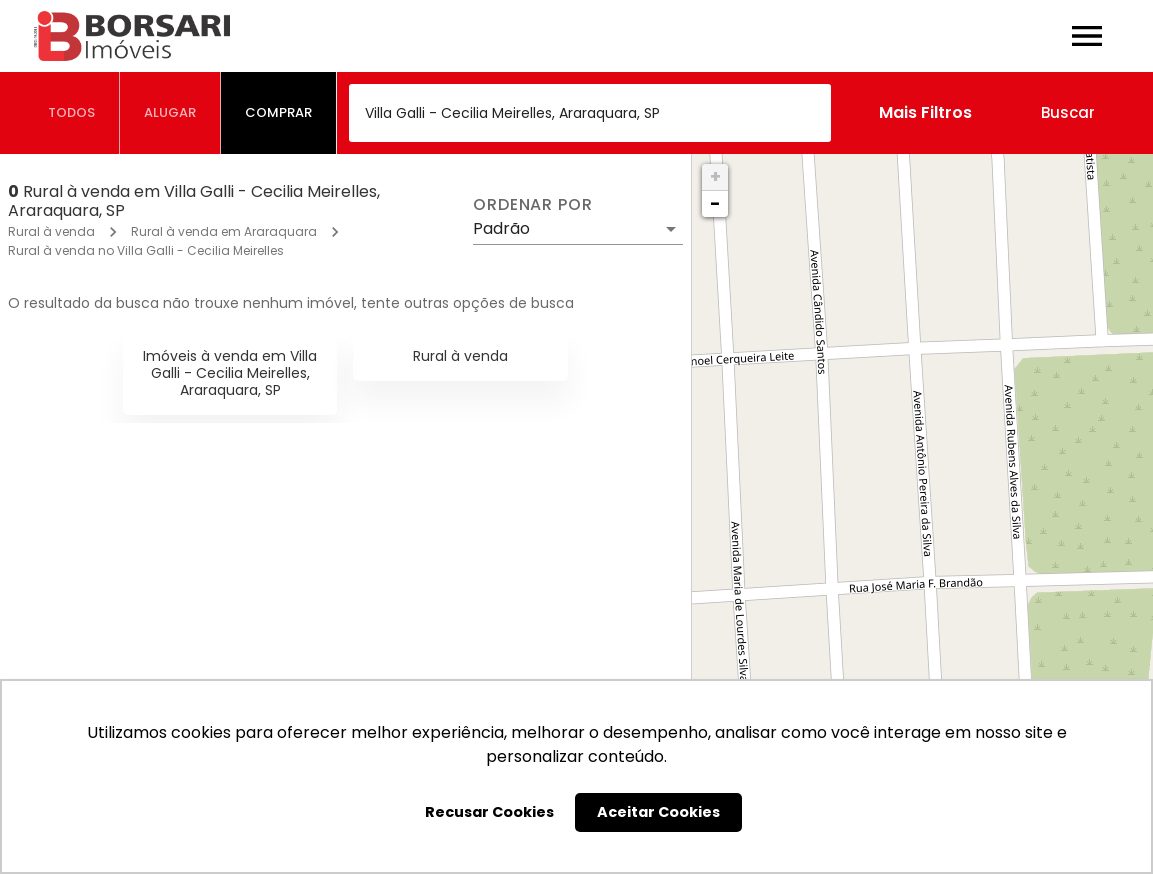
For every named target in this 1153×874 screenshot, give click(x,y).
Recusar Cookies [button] (489, 812)
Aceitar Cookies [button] (658, 812)
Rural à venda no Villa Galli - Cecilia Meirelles (146, 250)
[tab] (72, 113)
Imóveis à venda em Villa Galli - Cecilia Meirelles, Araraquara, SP (230, 373)
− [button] (715, 203)
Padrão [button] (501, 228)
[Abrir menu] (1087, 36)
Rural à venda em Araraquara (224, 231)
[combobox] (590, 113)
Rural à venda (51, 231)
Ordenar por (533, 205)
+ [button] (715, 176)
